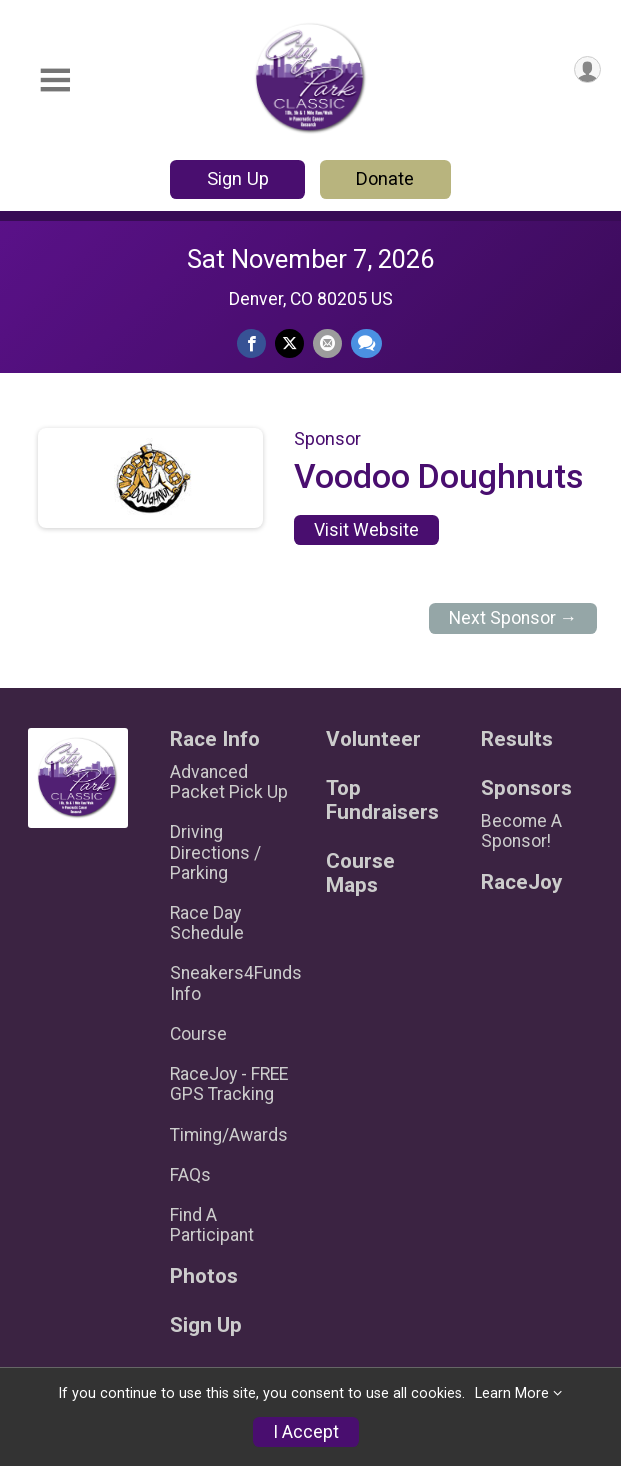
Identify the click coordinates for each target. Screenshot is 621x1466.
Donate (385, 178)
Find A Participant (212, 1225)
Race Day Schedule (207, 923)
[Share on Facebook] (251, 343)
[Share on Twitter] (289, 343)
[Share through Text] (366, 343)
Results (517, 739)
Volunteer (373, 739)
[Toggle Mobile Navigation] (55, 80)
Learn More (512, 1393)
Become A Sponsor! (521, 831)
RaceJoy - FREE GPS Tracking (229, 1084)
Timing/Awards (229, 1135)
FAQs (190, 1175)
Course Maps (360, 873)
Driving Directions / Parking (215, 852)
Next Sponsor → (513, 618)
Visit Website (366, 530)
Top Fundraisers (382, 800)
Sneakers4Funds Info (232, 983)
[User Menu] (587, 69)
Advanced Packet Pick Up (229, 782)
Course (198, 1034)
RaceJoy (521, 882)
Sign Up (238, 178)
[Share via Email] (327, 343)
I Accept (306, 1432)
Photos (204, 1276)
